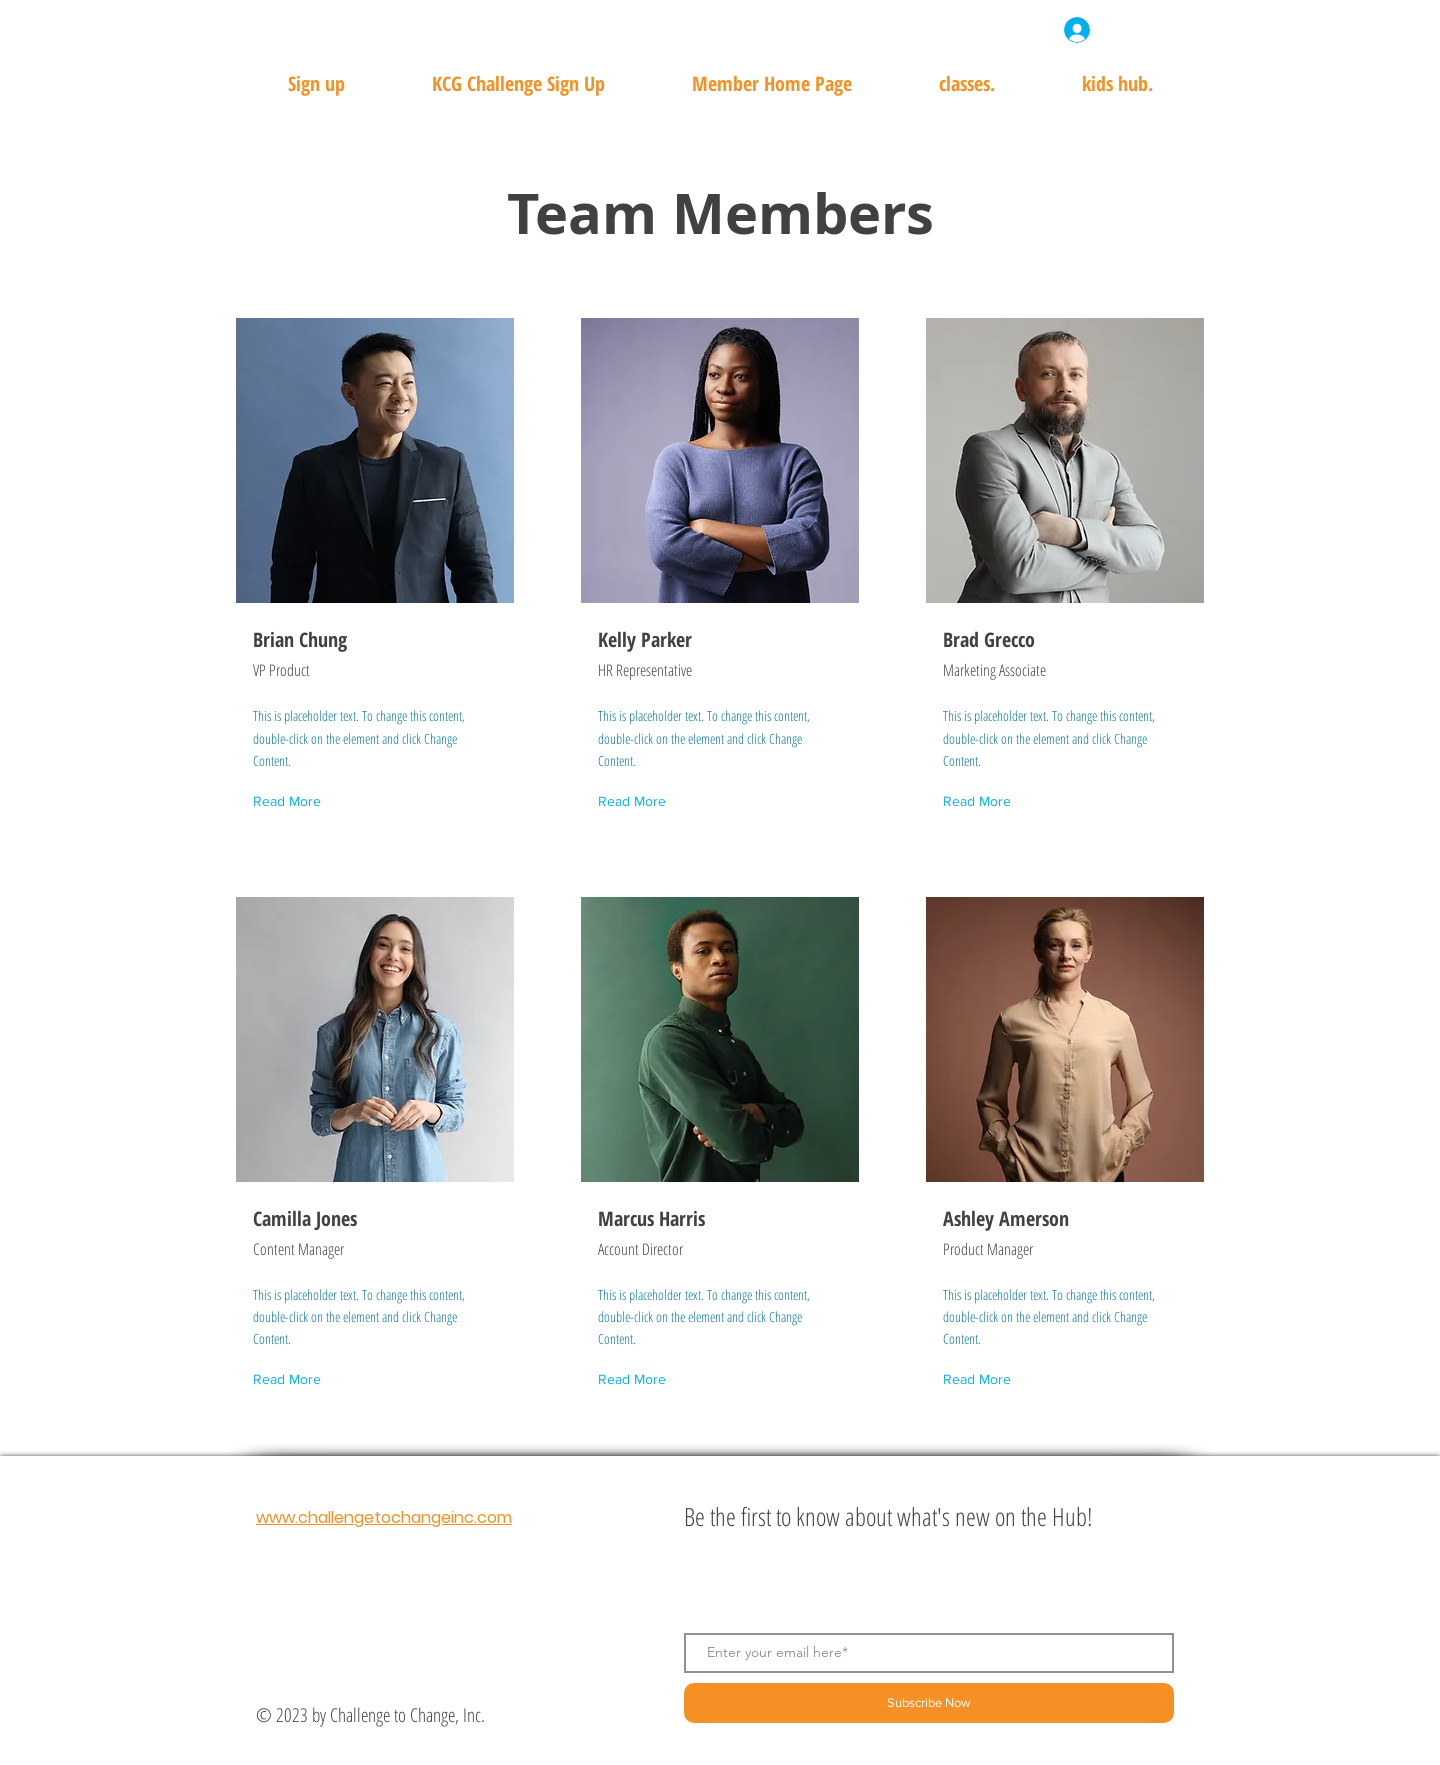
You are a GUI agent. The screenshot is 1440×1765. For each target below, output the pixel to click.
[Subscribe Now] (929, 1703)
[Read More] (291, 802)
